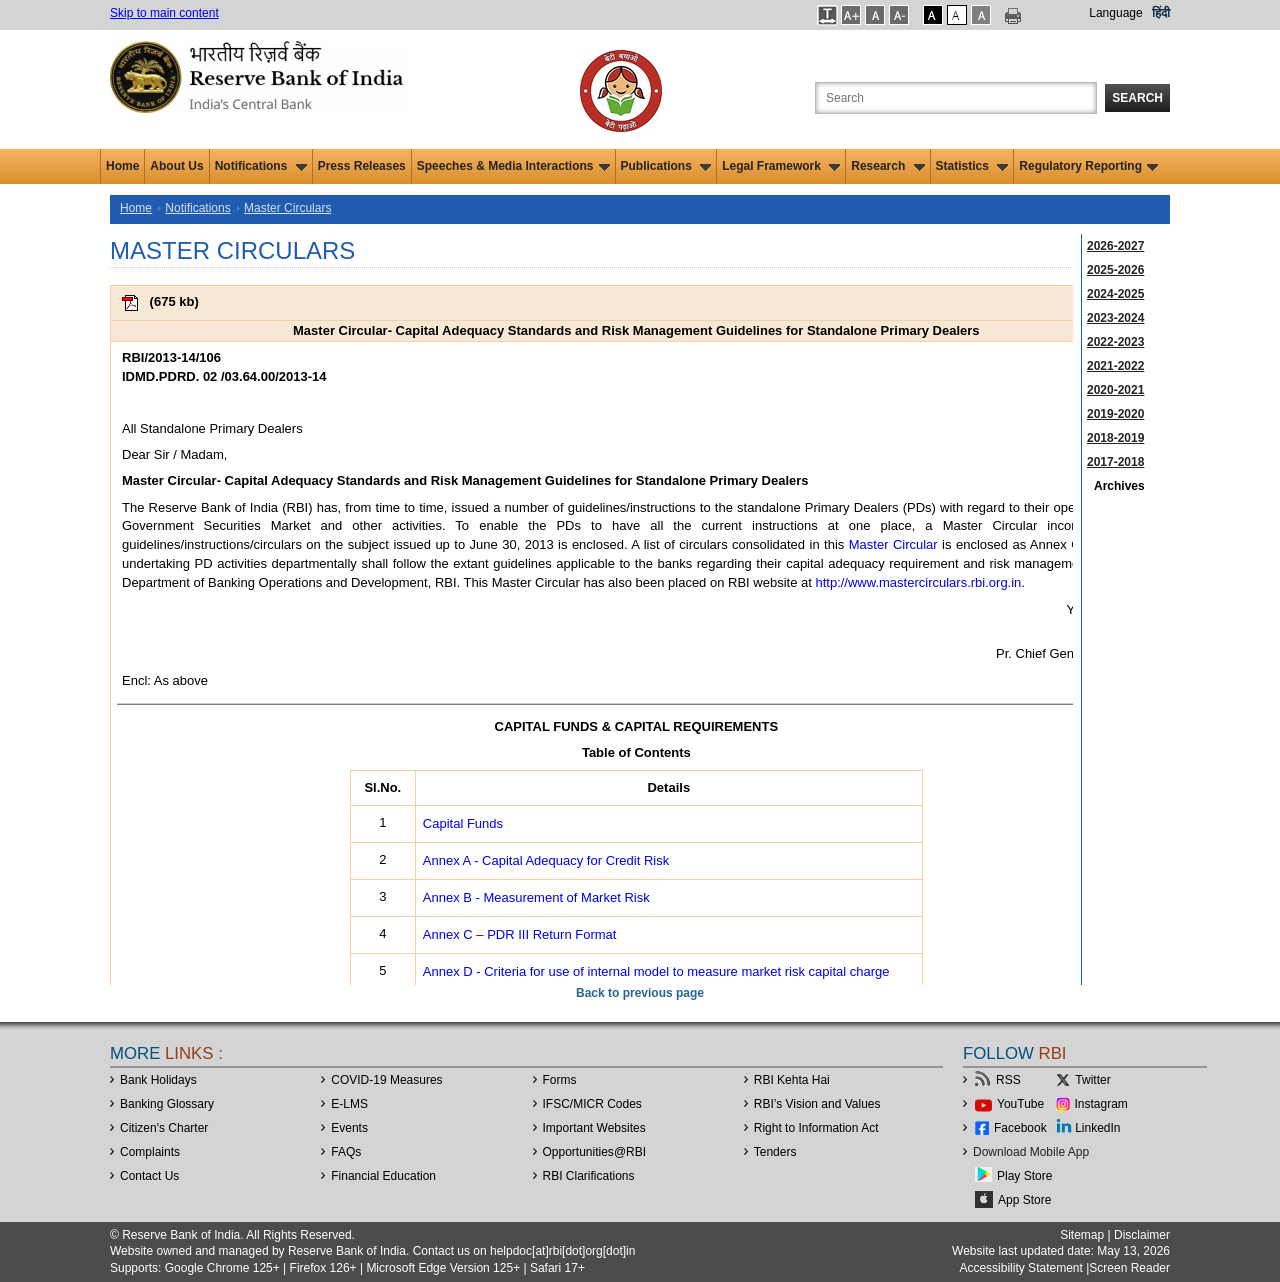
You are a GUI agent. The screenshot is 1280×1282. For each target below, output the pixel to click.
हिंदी (1161, 13)
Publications (666, 166)
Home (122, 166)
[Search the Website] (956, 98)
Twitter (1092, 1080)
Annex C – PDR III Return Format (520, 934)
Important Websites (594, 1128)
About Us (176, 166)
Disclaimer (1142, 1235)
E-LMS (349, 1104)
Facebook (1020, 1128)
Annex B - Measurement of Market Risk (536, 897)
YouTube (1020, 1104)
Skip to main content (164, 13)
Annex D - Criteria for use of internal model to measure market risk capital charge (656, 971)
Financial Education (383, 1176)
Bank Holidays (158, 1080)
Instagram (1101, 1104)
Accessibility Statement (1020, 1268)
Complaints (150, 1152)
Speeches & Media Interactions (513, 166)
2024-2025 (1115, 294)
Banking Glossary (167, 1104)
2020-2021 (1115, 390)
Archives (1119, 486)
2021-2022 (1115, 366)
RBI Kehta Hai (792, 1080)
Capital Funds (463, 823)
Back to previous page (640, 993)
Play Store (1024, 1176)
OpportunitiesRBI (595, 1152)
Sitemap (1082, 1235)
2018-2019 (1115, 438)
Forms (560, 1080)
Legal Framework (781, 166)
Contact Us (149, 1176)
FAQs (346, 1152)
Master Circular (893, 544)
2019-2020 (1115, 414)
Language (1115, 13)
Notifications (261, 166)
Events (349, 1128)
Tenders (775, 1152)
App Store (1024, 1200)
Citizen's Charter (164, 1128)
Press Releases (362, 166)
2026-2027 (1115, 246)
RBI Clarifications (589, 1176)
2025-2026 (1115, 270)
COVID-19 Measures (386, 1080)
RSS (1008, 1080)
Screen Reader (1129, 1268)
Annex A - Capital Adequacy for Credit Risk (546, 860)
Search (1137, 98)
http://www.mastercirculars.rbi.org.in (918, 582)
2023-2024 (1115, 318)
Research (887, 166)
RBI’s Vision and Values (817, 1104)
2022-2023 (1115, 342)
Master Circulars (287, 208)
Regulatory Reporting (1088, 166)
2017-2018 (1115, 462)
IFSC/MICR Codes (592, 1104)
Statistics (972, 166)
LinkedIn (1097, 1128)
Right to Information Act (816, 1128)
